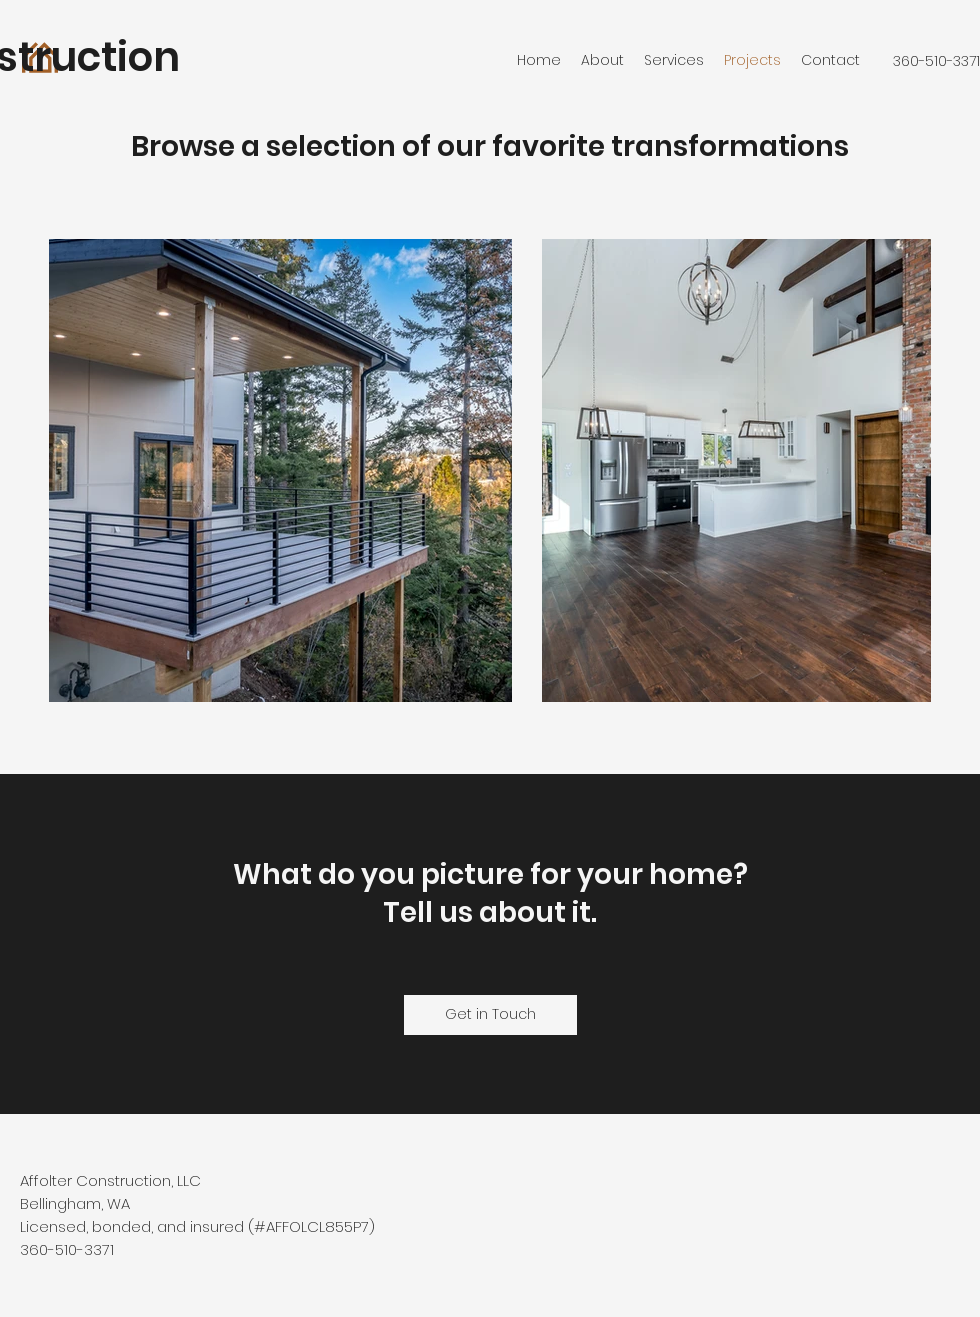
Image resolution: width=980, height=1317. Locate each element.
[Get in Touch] (490, 1015)
